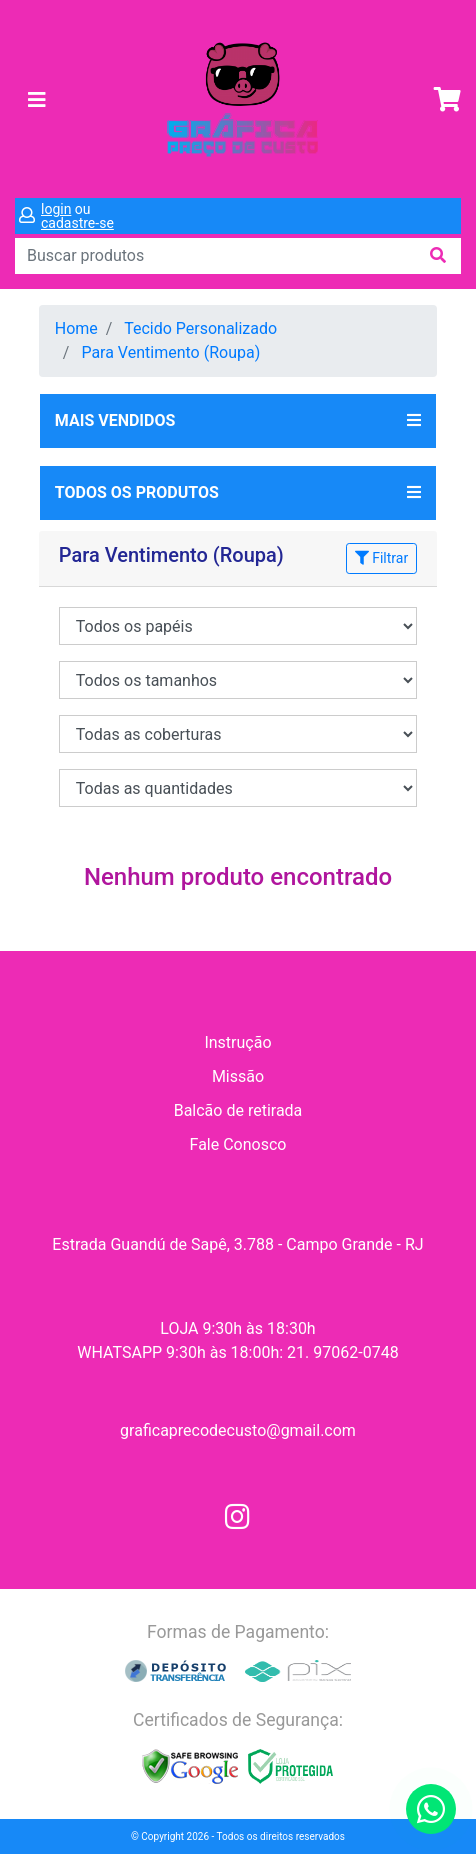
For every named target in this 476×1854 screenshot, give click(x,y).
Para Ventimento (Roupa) (170, 352)
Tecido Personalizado (200, 328)
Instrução (237, 1042)
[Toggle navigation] (37, 100)
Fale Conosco (238, 1144)
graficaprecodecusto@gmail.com (238, 1430)
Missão (238, 1076)
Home (76, 328)
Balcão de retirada (238, 1110)
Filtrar (381, 558)
